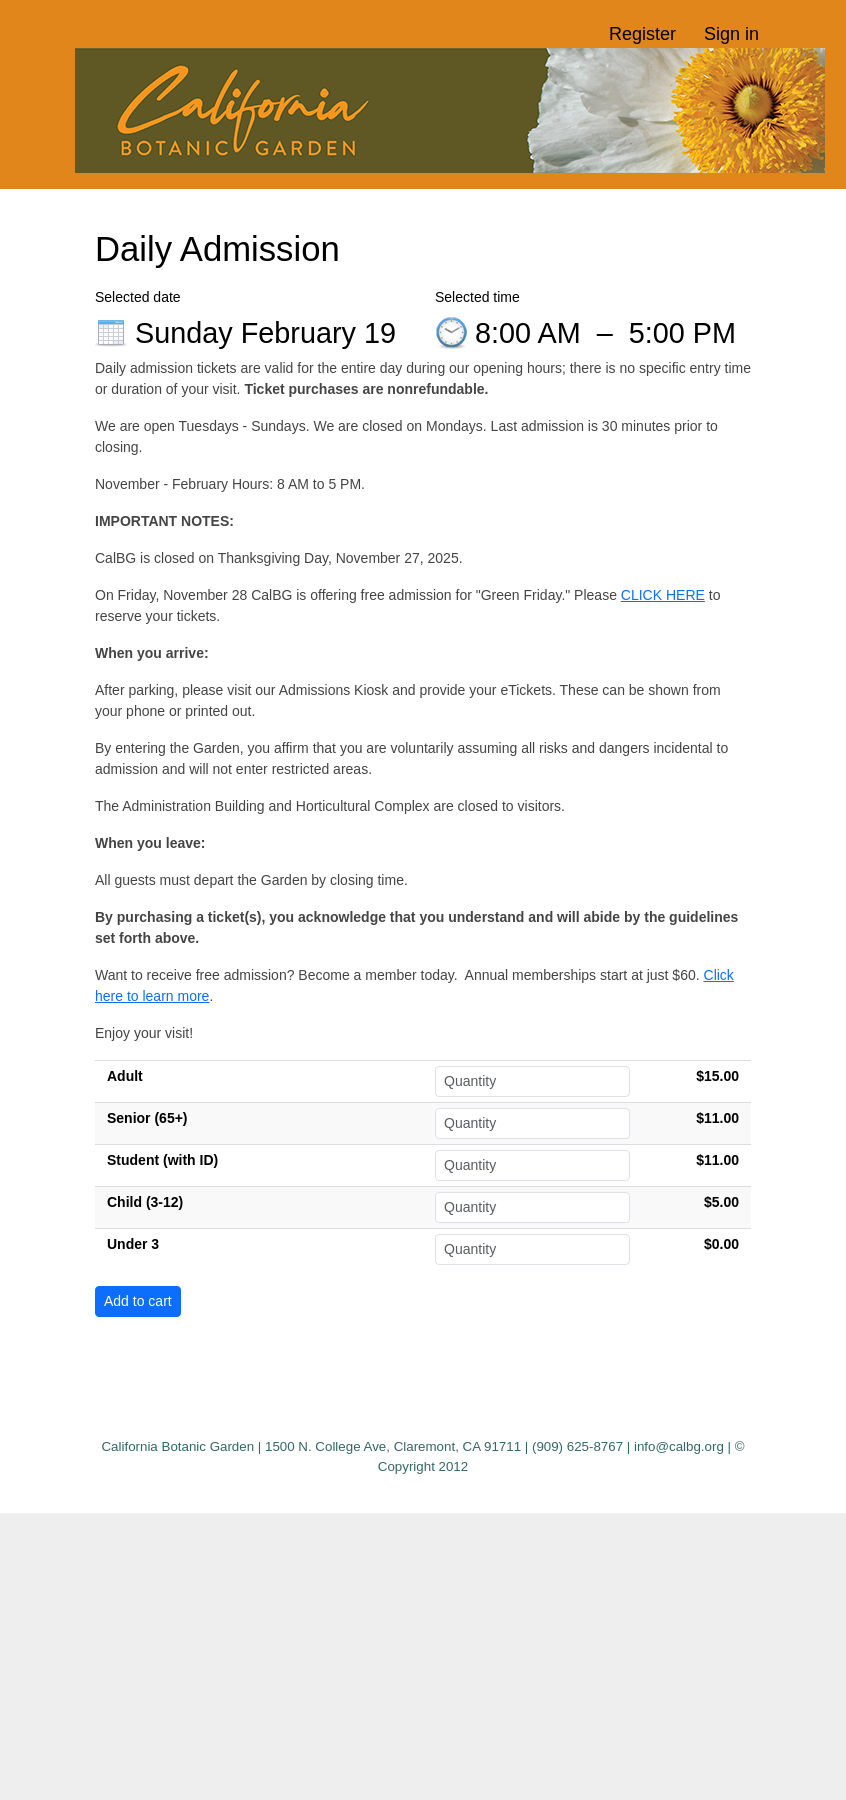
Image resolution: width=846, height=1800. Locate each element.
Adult (125, 1076)
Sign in (731, 34)
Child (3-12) (145, 1202)
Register (642, 34)
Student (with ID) (162, 1160)
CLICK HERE (663, 595)
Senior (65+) (147, 1118)
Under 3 (133, 1244)
